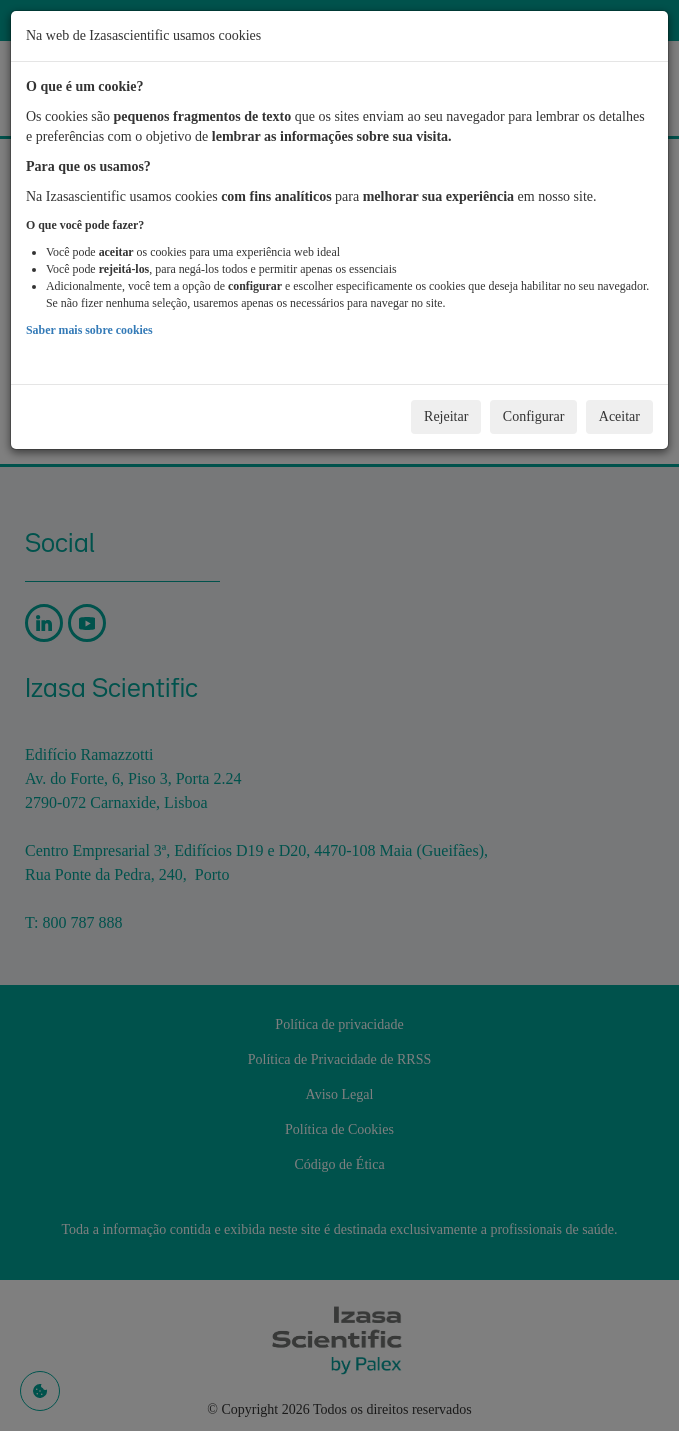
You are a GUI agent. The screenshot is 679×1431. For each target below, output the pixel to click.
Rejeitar (446, 416)
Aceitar (619, 416)
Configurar (533, 416)
